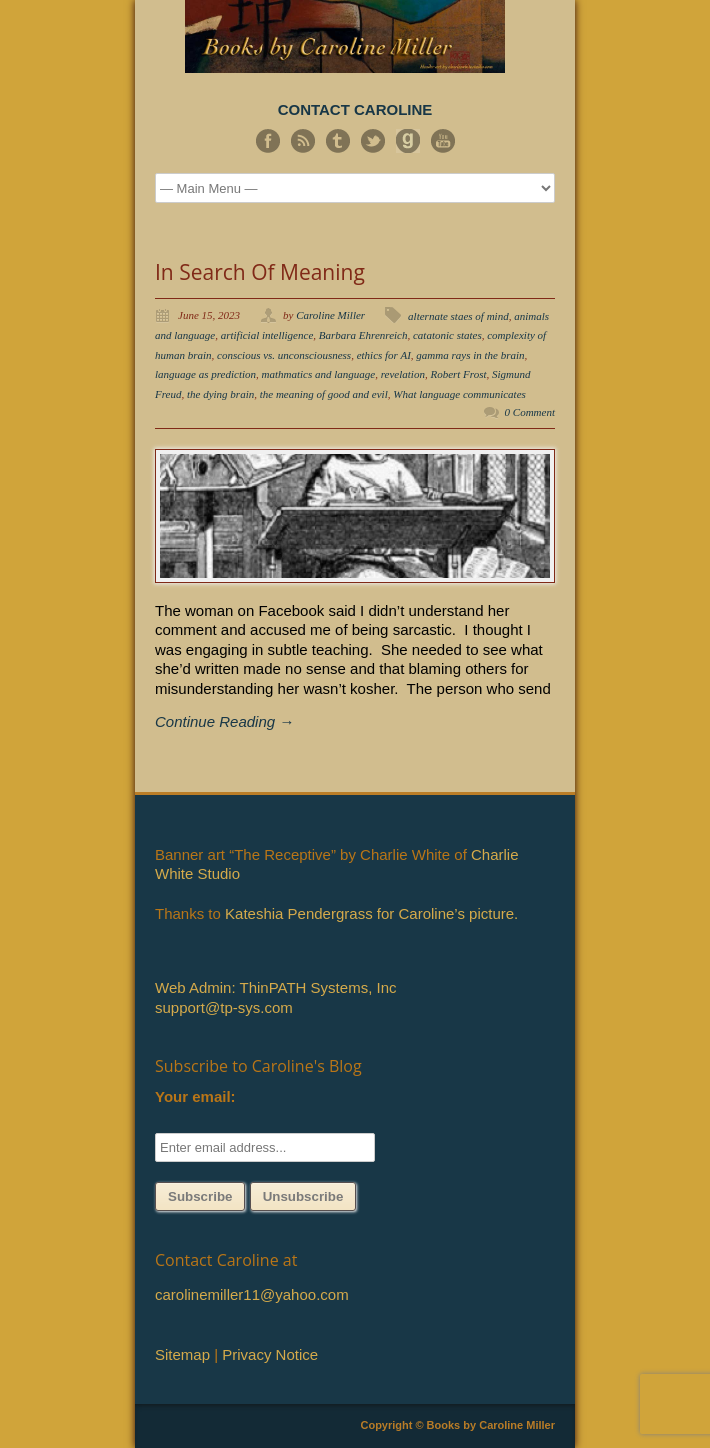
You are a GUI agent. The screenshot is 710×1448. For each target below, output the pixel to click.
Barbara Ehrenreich (363, 335)
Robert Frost (458, 374)
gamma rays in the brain (470, 355)
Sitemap (182, 1354)
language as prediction (205, 374)
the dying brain (220, 394)
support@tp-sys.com (224, 1007)
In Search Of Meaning (260, 272)
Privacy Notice (270, 1354)
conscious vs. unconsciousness (284, 355)
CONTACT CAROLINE (355, 109)
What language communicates (459, 394)
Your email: (195, 1096)
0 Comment (530, 412)
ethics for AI (384, 355)
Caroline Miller (330, 315)
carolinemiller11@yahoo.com (252, 1294)
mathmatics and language (319, 374)
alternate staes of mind (458, 316)
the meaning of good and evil (324, 394)
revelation (403, 374)
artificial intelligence (267, 335)
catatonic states (447, 335)
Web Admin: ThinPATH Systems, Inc (275, 987)
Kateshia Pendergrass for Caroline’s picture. (371, 913)
